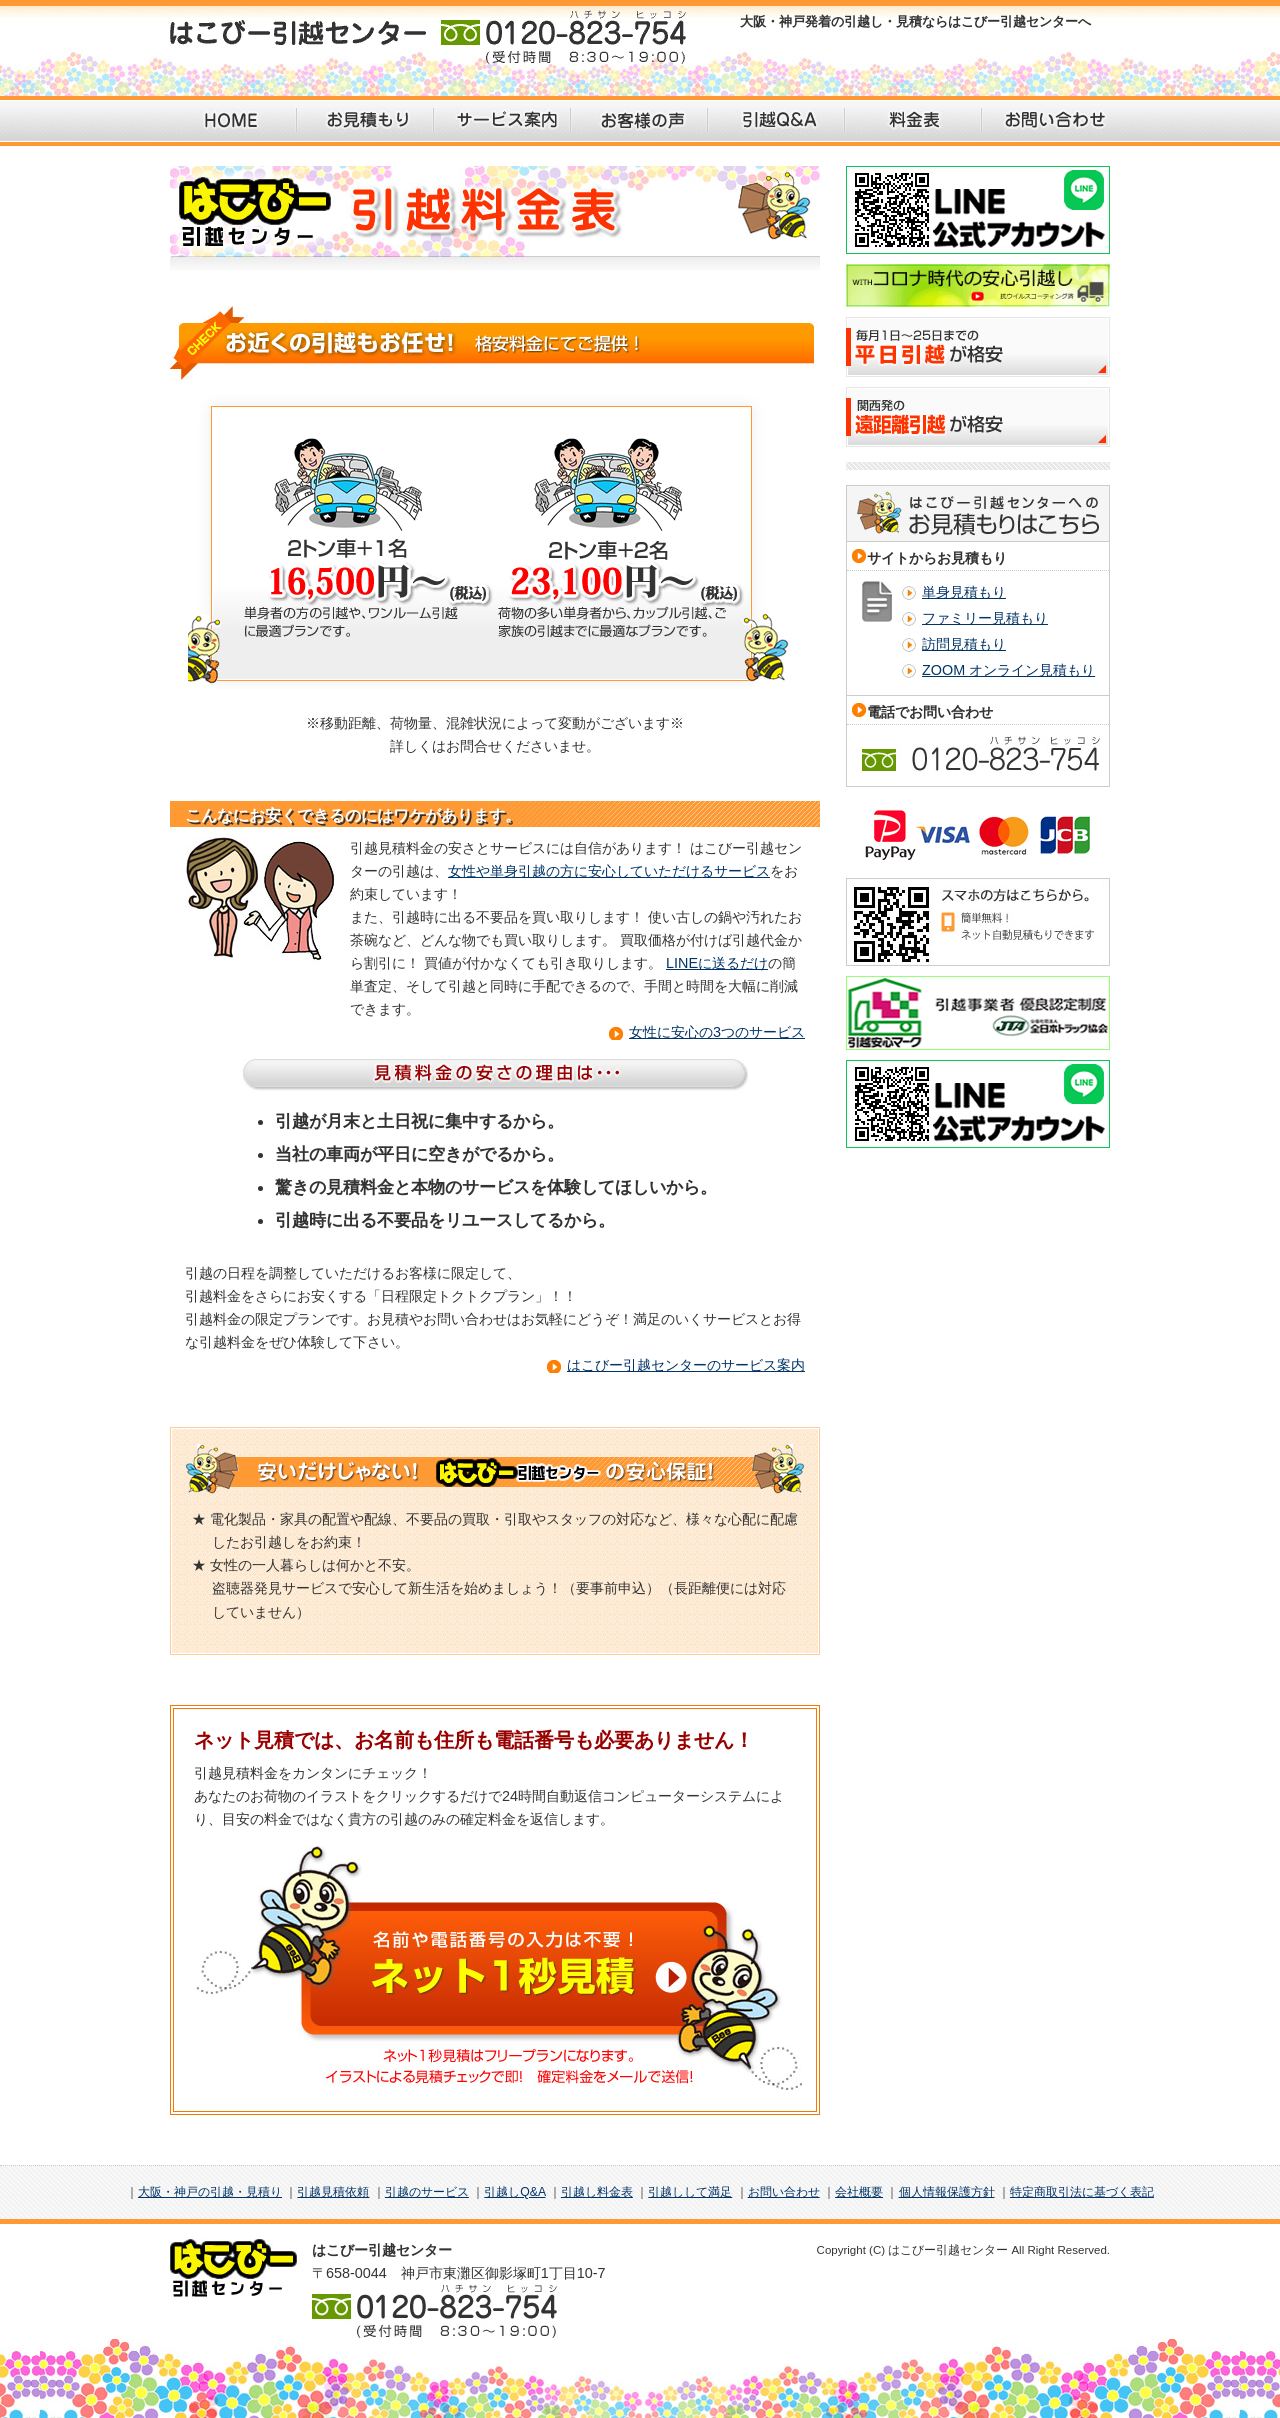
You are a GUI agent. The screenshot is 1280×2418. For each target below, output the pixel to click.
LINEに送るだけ (717, 963)
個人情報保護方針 (947, 2192)
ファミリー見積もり (985, 618)
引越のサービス (427, 2192)
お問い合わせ (1050, 121)
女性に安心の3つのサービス (717, 1032)
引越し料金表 (597, 2192)
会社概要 (859, 2192)
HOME (228, 121)
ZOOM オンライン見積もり (1008, 670)
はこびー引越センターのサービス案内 (686, 1365)
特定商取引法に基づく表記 (1082, 2192)
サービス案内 (502, 121)
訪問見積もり (964, 644)
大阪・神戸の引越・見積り (210, 2192)
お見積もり (365, 121)
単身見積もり (964, 592)
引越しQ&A (514, 2192)
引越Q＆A (776, 121)
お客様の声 (639, 121)
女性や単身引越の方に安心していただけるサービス (609, 871)
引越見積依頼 (333, 2192)
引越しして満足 (690, 2192)
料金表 (913, 121)
